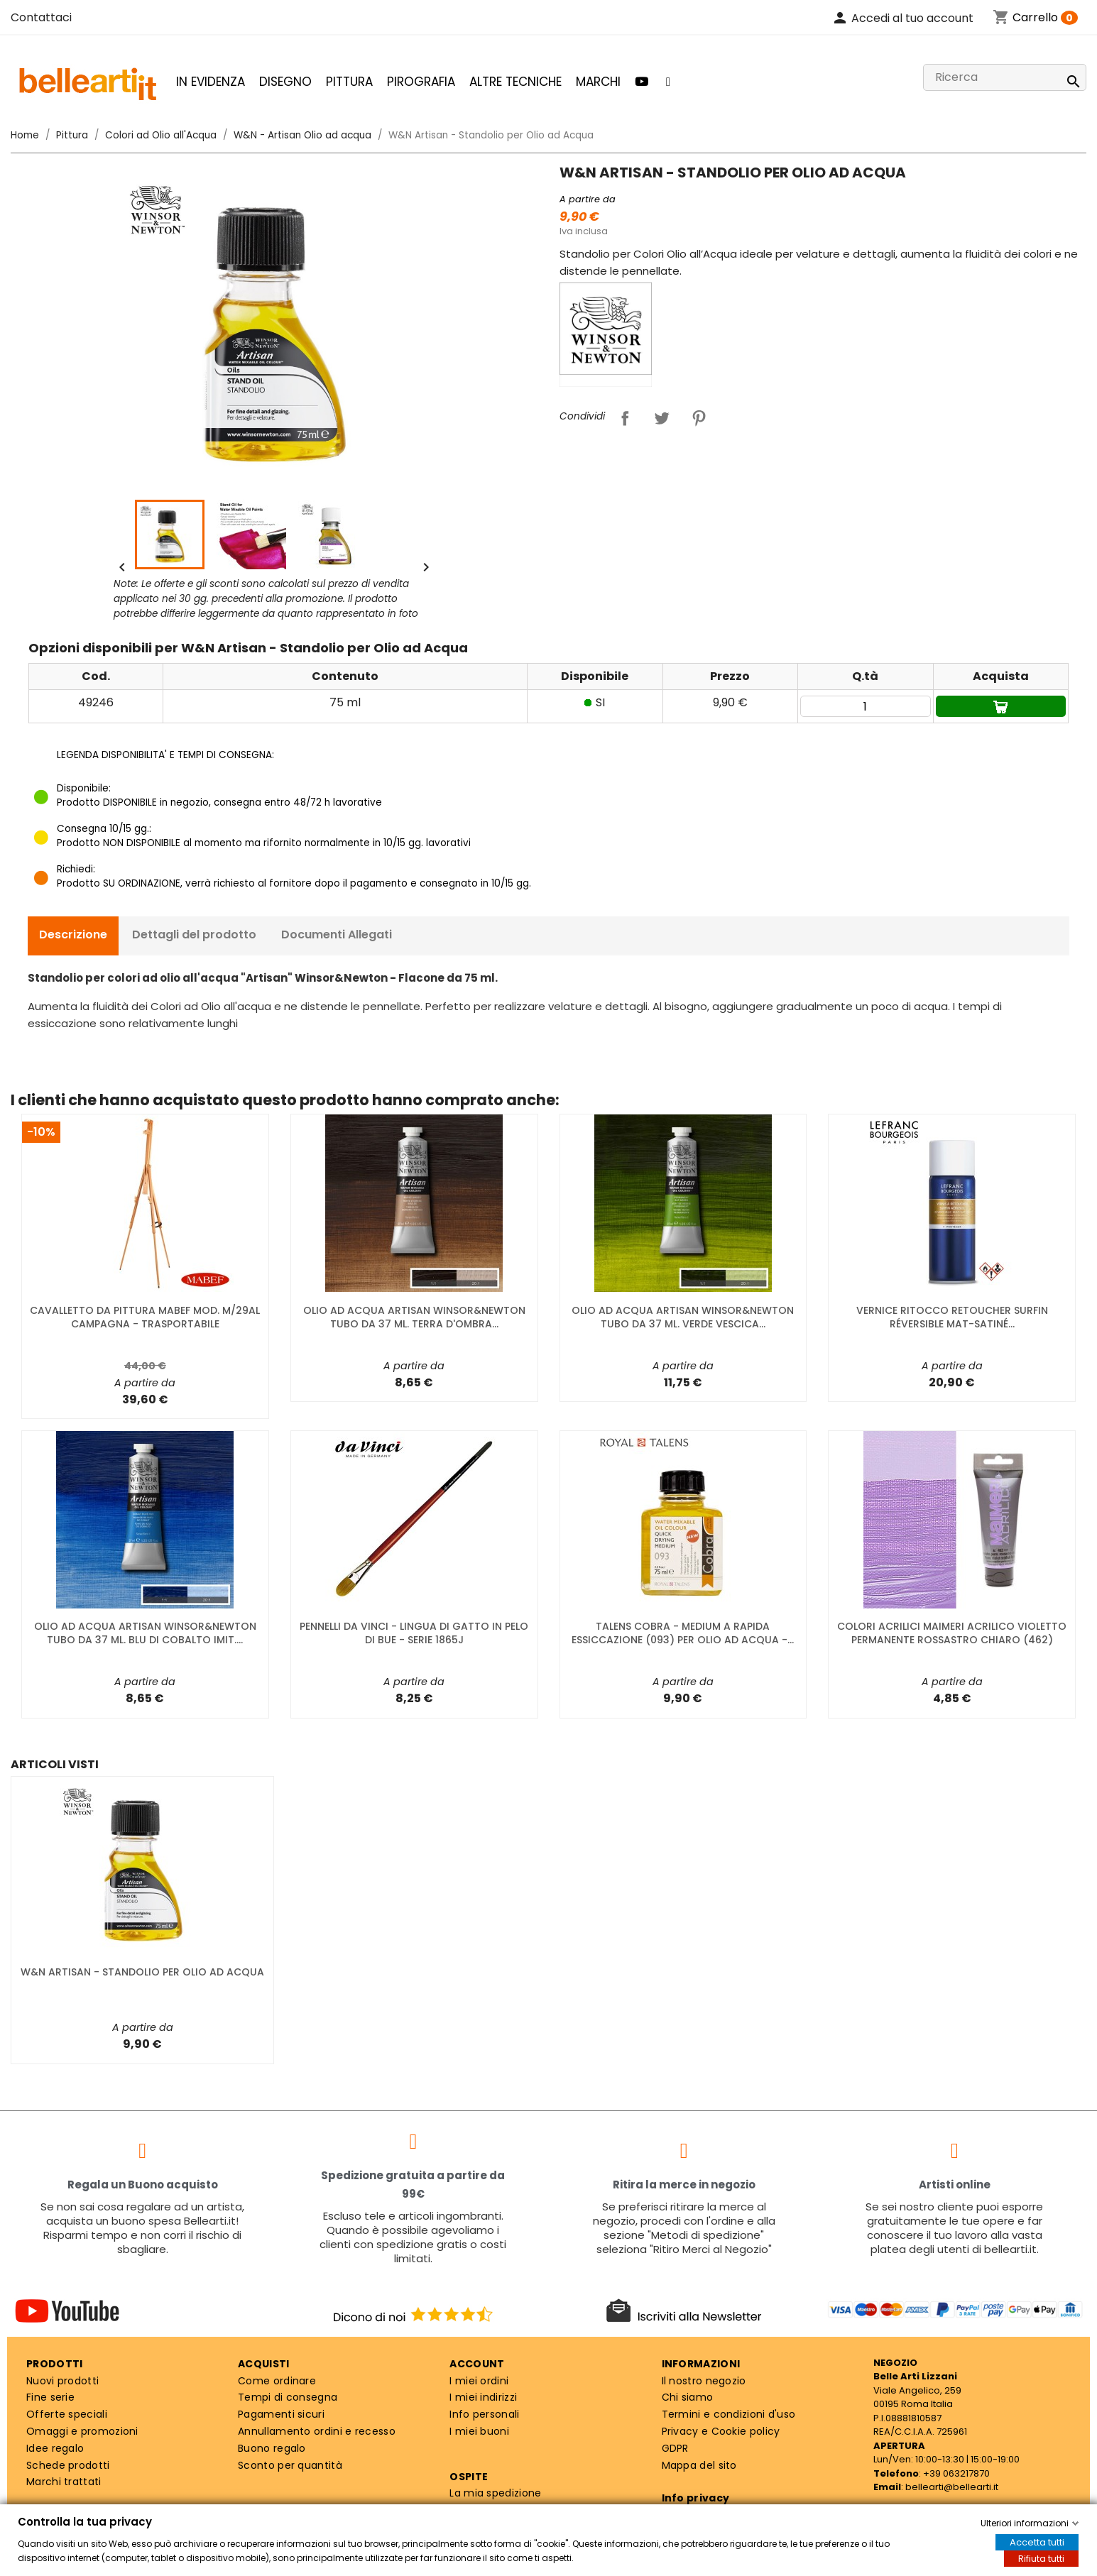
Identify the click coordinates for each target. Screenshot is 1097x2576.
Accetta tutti (1037, 2542)
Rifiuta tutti (1041, 2558)
